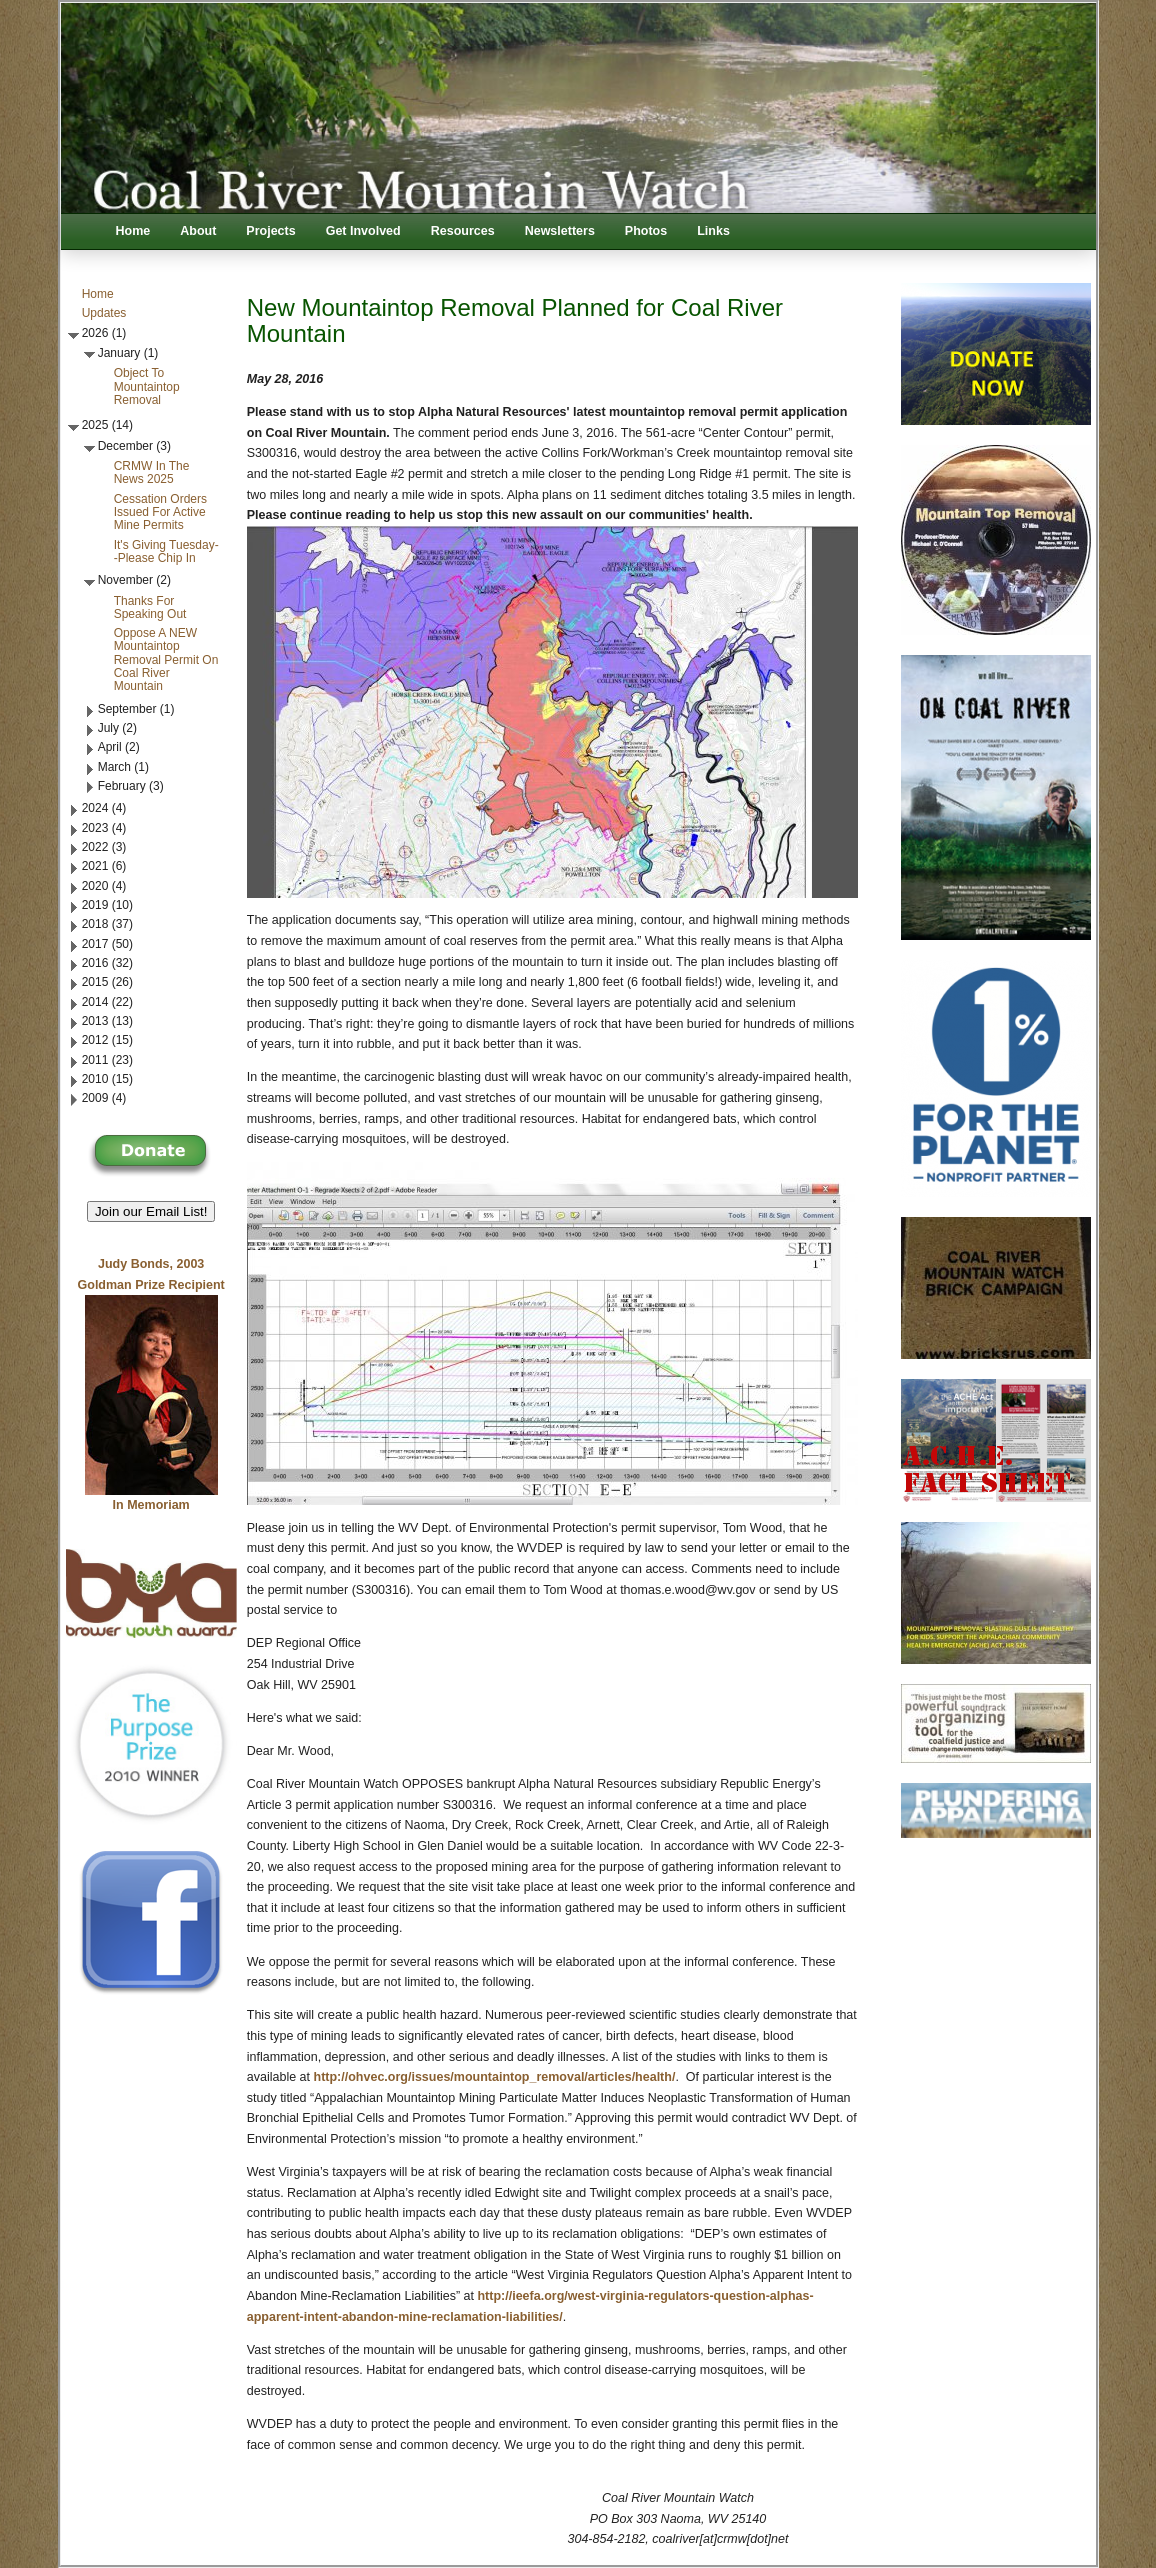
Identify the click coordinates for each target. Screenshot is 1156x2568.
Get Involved (363, 231)
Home (133, 231)
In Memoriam (151, 1505)
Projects (270, 231)
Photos (646, 231)
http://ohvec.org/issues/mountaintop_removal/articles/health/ (495, 2077)
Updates (104, 313)
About (198, 231)
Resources (463, 231)
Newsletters (560, 231)
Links (713, 231)
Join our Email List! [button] (151, 1211)
